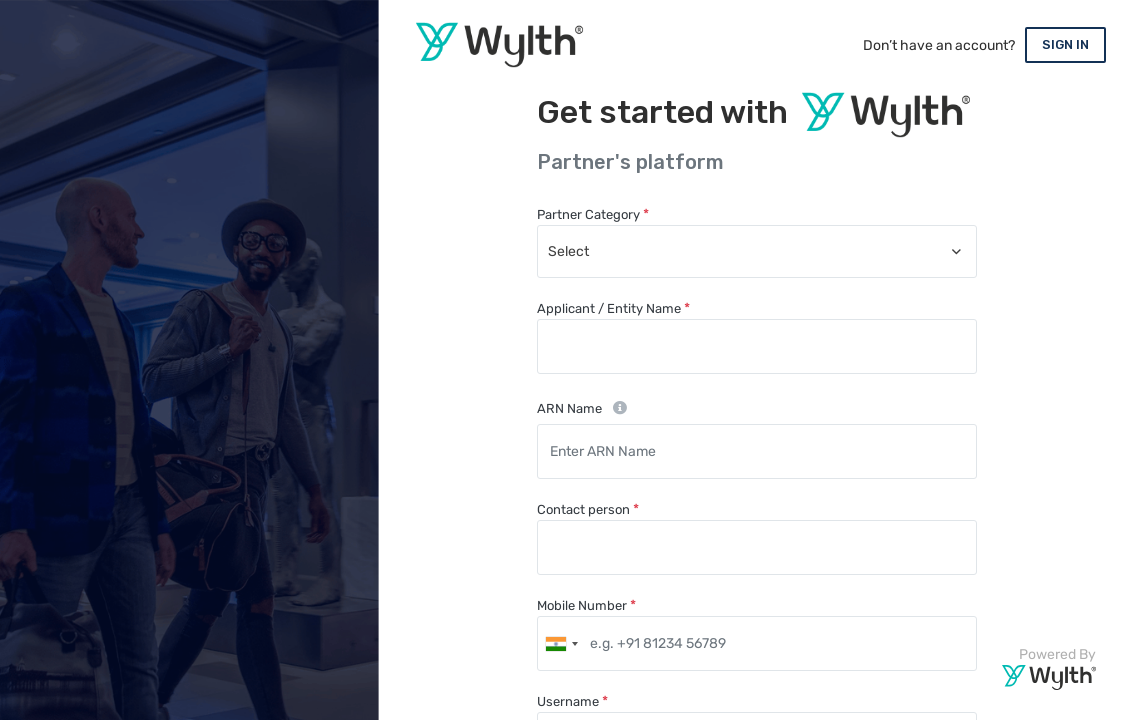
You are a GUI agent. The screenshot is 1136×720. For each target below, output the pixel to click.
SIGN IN (1065, 44)
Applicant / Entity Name (609, 308)
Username (568, 701)
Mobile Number (582, 605)
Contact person (583, 509)
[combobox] (757, 251)
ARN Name (569, 408)
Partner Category (588, 214)
